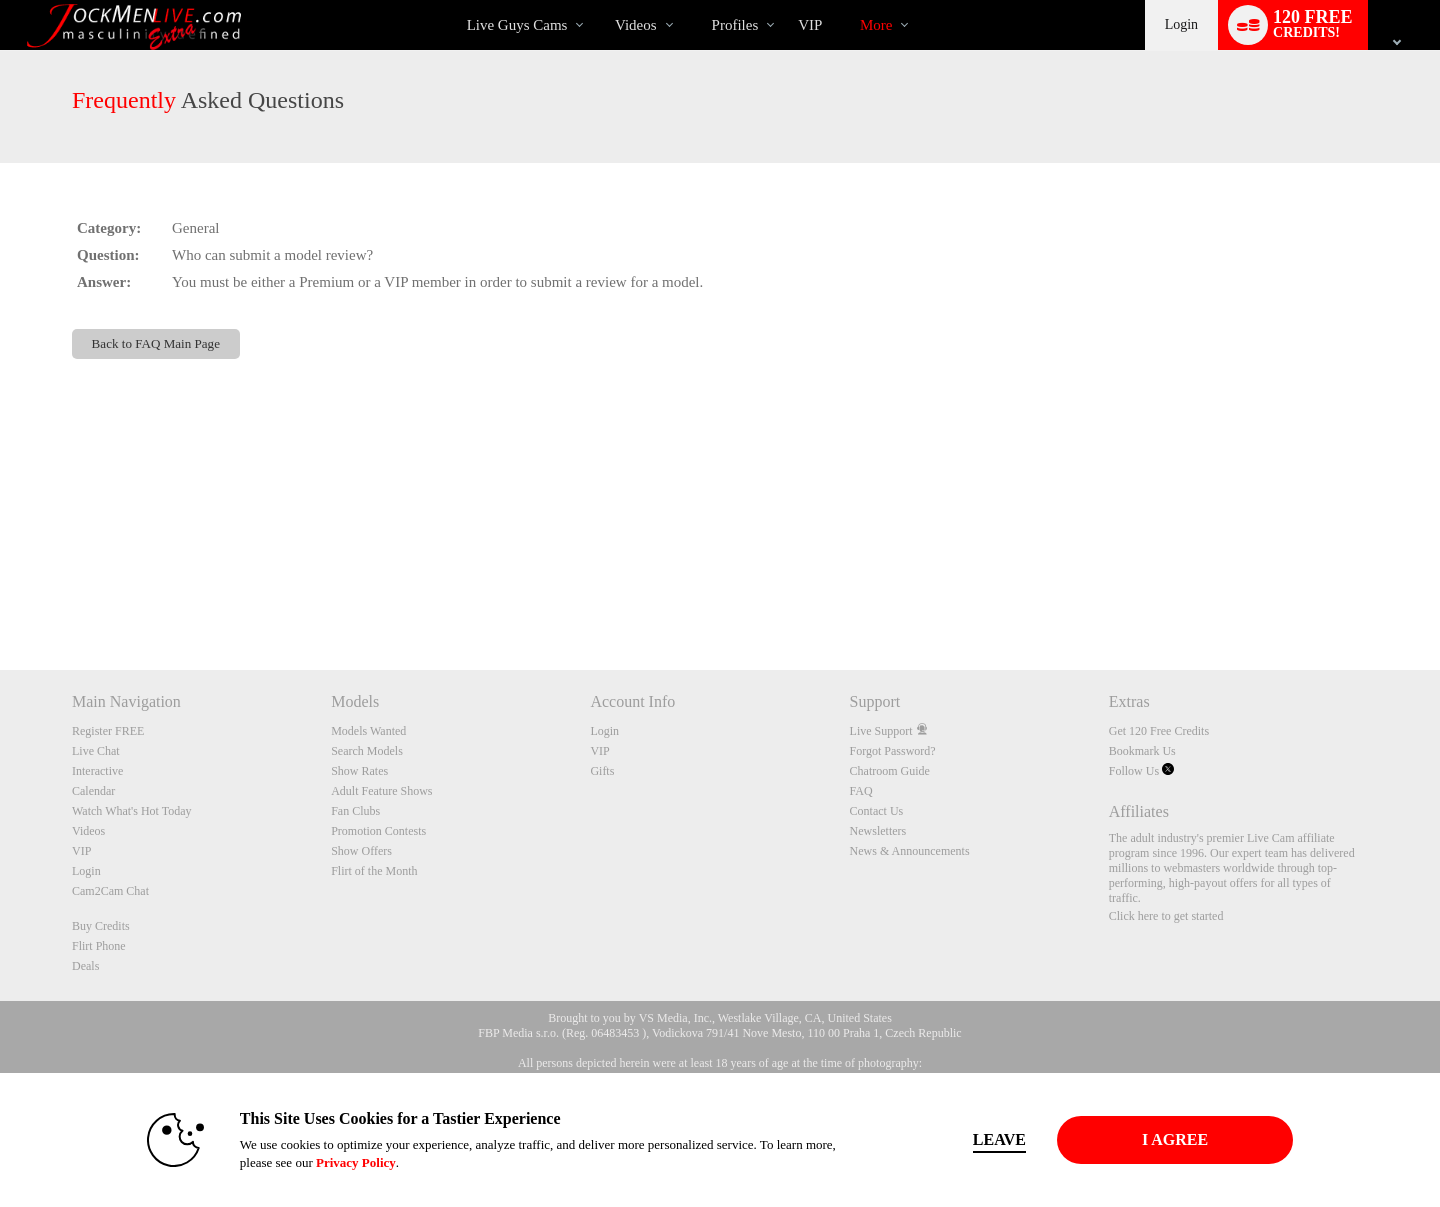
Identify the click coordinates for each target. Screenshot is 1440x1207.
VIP (810, 25)
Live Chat (96, 751)
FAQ (861, 791)
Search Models (367, 751)
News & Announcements (910, 851)
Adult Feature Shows (381, 791)
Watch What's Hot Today (132, 811)
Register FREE (108, 731)
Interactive (97, 771)
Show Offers (361, 851)
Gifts (602, 771)
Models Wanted (368, 731)
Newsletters (878, 831)
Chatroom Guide (890, 771)
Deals (85, 966)
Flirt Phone (99, 946)
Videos (636, 25)
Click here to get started (1166, 916)
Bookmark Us (1142, 751)
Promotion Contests (378, 831)
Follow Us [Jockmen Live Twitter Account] (1141, 771)
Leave (999, 1139)
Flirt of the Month (374, 871)
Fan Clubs (355, 811)
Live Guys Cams (517, 25)
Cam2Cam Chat (110, 891)
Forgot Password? (893, 751)
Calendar (93, 791)
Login (1181, 24)
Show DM (0, 595)
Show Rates (359, 771)
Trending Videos (597, 0)
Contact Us (877, 811)
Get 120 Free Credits (1159, 731)
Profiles (735, 25)
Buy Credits (101, 926)
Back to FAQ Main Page (156, 343)
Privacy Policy (356, 1162)
